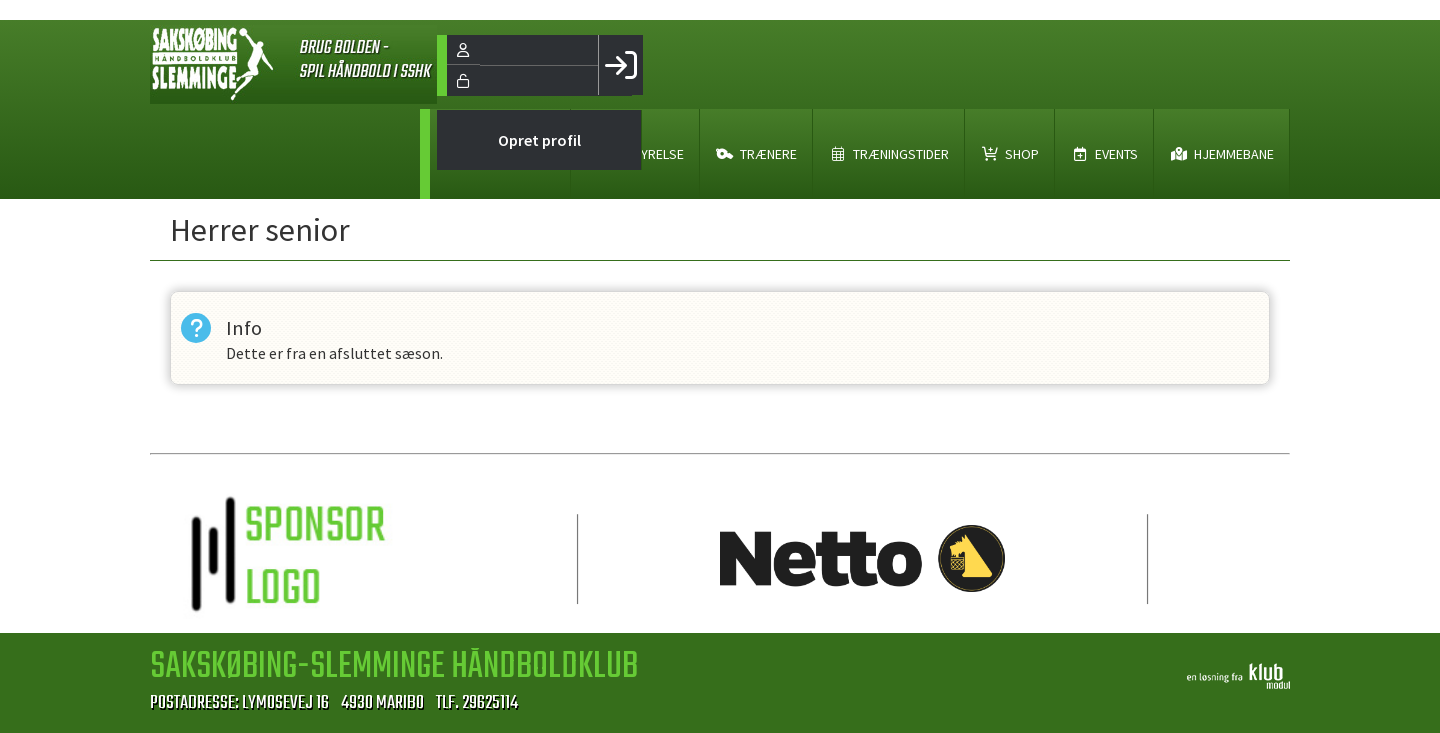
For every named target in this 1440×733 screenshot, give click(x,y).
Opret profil (539, 140)
